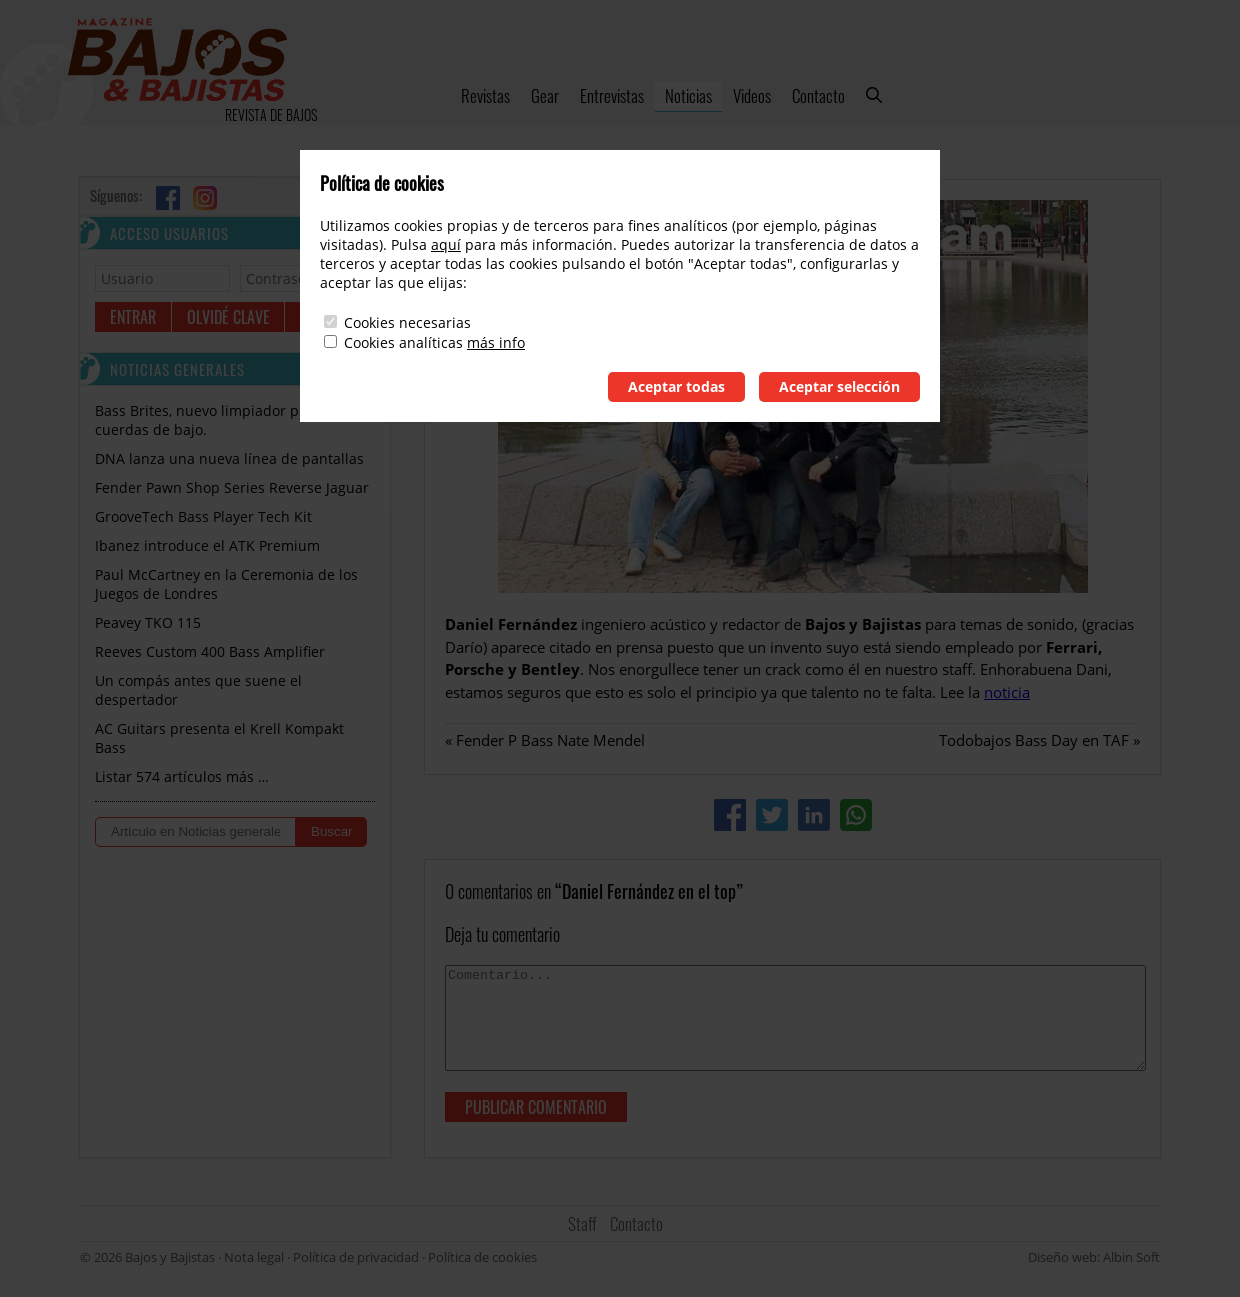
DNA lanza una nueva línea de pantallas (229, 458)
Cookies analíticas (403, 342)
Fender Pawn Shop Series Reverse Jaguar (232, 487)
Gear (545, 95)
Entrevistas (612, 95)
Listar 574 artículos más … (182, 776)
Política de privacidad (356, 1257)
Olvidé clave (228, 317)
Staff (582, 1223)
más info (496, 342)
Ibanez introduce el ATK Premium (207, 545)
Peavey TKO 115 (148, 622)
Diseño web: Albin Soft (1094, 1257)
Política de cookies (482, 1257)
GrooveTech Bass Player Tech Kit (203, 516)
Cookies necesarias (407, 322)
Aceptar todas (676, 386)
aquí (446, 244)
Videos (752, 95)
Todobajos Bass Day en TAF (1034, 740)
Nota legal (254, 1257)
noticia (1007, 692)
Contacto (818, 95)
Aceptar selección (839, 386)
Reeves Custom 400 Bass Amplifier (210, 651)
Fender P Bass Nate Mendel (550, 740)
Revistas (485, 95)
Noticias (688, 95)
